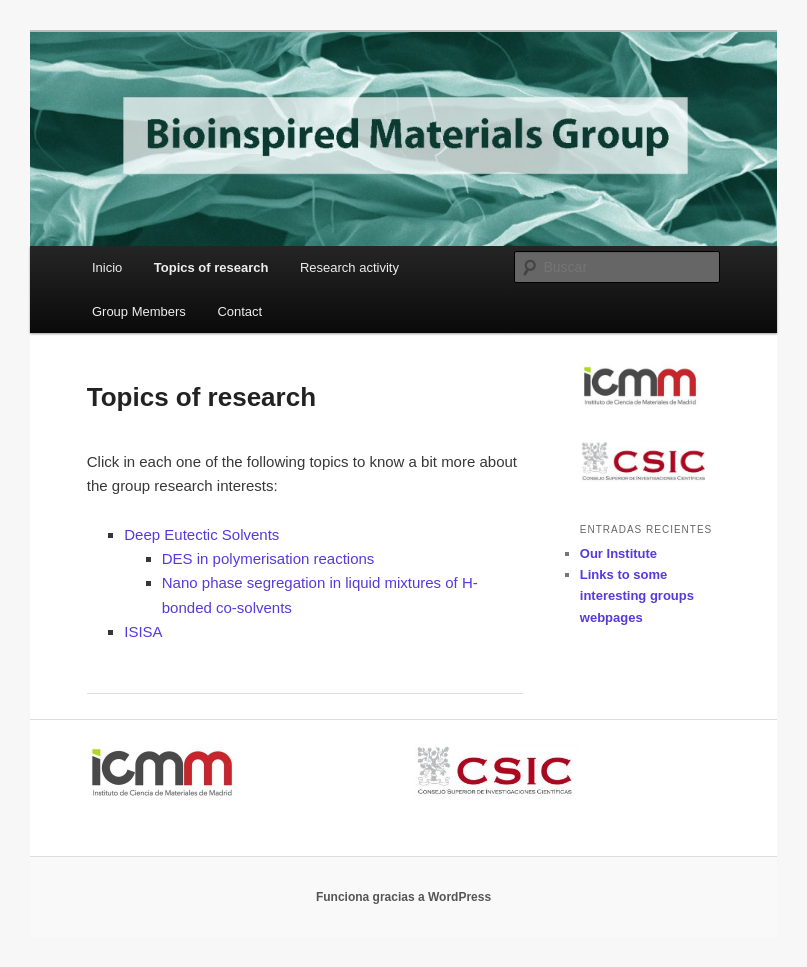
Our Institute (618, 553)
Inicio (107, 267)
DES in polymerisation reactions (268, 558)
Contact (239, 311)
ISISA (143, 631)
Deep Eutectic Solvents (201, 534)
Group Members (139, 311)
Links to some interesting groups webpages (637, 595)
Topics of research (211, 267)
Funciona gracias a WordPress (403, 897)
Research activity (349, 267)
